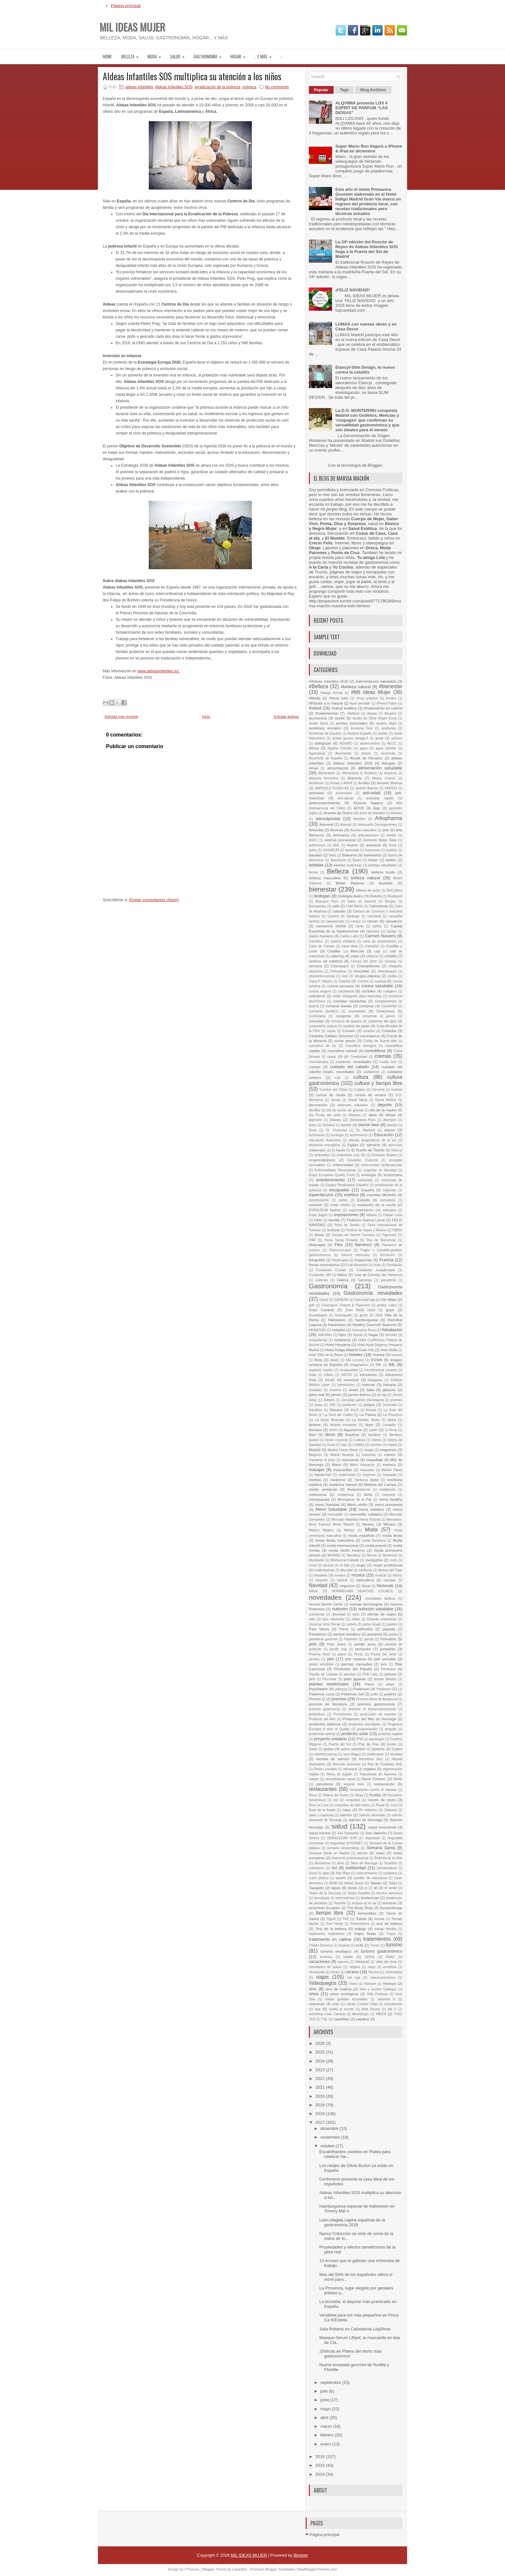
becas (313, 872)
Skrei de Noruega (363, 1863)
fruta (377, 1265)
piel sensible (385, 1659)
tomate (379, 1919)
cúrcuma (378, 1089)
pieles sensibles (321, 1664)
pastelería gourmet (323, 1639)
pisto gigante (355, 1679)
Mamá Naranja (342, 1455)
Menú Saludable (331, 1509)
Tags (344, 90)
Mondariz (354, 1555)
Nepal (366, 1586)
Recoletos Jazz (371, 1759)
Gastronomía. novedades (373, 1293)
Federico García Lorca (366, 1220)
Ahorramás (343, 753)
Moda (371, 1529)
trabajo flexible (385, 1929)
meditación (387, 1489)
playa (390, 1684)
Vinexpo (389, 1983)
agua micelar (386, 748)
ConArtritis (389, 1006)
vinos (314, 1993)
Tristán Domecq (320, 1945)
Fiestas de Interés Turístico (353, 1235)
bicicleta (386, 883)
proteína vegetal (390, 1734)
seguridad (372, 1838)
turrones (326, 1957)
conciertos (357, 1011)
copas (331, 1031)
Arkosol (345, 824)
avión (313, 850)
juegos (369, 1404)
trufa (359, 1945)
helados (338, 1330)
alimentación (337, 768)
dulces (389, 1130)
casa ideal (349, 946)
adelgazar (323, 743)
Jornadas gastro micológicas (362, 1400)
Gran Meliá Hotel (360, 1310)
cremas (383, 1056)
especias (389, 1190)
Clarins (344, 981)
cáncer (372, 921)
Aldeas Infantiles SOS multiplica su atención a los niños (192, 76)
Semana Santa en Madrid (329, 1853)
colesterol (317, 996)
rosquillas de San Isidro (352, 1805)
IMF (378, 1365)
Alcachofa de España (325, 758)
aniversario (344, 793)
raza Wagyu (352, 1754)
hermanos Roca (364, 1330)
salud (179, 54)
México (389, 1524)
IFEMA (376, 1360)
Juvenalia (390, 1405)
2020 (320, 2096)
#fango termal (331, 693)
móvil (313, 1565)
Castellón (372, 946)
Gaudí (323, 1300)
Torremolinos (359, 1924)
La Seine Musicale (329, 1420)
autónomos (317, 845)
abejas (372, 713)
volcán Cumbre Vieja (361, 2004)
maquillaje (374, 1460)
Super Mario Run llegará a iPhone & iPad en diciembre (368, 148)
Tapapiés (316, 1888)
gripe (390, 1310)
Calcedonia (378, 906)
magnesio (388, 1450)
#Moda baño (338, 698)
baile (332, 855)
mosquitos (373, 1560)
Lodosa (359, 1440)
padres (392, 1624)
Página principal (126, 5)
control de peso (356, 1026)
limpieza (352, 1434)
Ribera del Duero (336, 1795)
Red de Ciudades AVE (384, 1764)
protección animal (322, 1734)
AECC (391, 743)
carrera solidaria (342, 941)
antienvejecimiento (324, 803)
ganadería (388, 1280)
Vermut (373, 1972)
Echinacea (317, 1135)
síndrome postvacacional (349, 1858)
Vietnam (370, 1984)
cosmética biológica (360, 1046)
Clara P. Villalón (320, 981)
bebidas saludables (382, 865)
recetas (396, 1754)
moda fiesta (392, 1535)
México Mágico (321, 1530)
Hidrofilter (325, 1335)
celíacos (372, 956)
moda (156, 54)
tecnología (321, 1898)
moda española (361, 1535)
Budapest (395, 896)
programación (367, 1729)
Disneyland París (362, 1120)
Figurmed (389, 1235)
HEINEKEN (317, 1330)
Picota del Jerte (383, 1654)
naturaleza (365, 1580)
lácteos (315, 1424)
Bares (357, 860)
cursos (396, 1089)
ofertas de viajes (381, 1614)
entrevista (365, 1180)
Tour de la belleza (331, 1929)
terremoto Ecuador (324, 1908)
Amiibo (364, 783)
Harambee (337, 1324)
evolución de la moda (376, 1205)
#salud (315, 708)
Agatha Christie (340, 748)
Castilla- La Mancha (345, 951)
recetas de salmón (332, 1759)
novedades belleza (380, 1598)
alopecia (390, 773)
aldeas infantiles (139, 87)
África (314, 748)
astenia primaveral (340, 840)
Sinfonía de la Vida (388, 1858)
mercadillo (335, 1514)
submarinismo (367, 1873)
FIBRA (397, 1230)
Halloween (337, 1320)
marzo (326, 2426)
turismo (394, 1944)
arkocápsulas (328, 818)
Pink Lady (370, 1674)
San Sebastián (348, 1833)
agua (363, 748)
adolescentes (369, 743)
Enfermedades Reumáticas (335, 1170)
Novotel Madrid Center (326, 1604)
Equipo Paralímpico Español (347, 1185)
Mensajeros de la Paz (355, 1499)
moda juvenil (375, 1545)
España (367, 1190)
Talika (393, 1883)
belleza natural (365, 877)
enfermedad (343, 1165)
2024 (320, 2061)
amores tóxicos (389, 783)
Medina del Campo (380, 1484)
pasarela (374, 1634)
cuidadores (371, 1072)
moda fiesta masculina (334, 1540)
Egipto (353, 1145)
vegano (354, 1967)
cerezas (390, 961)
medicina (337, 1480)
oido (312, 1619)
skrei (340, 1863)
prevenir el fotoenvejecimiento (372, 1709)
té (375, 1888)
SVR (333, 1883)
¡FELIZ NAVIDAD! (352, 290)
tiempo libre (329, 1913)
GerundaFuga (365, 1300)
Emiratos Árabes (384, 1155)
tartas (352, 1888)
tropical (344, 1945)
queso (329, 1749)
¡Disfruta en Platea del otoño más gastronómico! (350, 2353)
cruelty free (387, 1062)
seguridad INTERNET (346, 1843)
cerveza (315, 966)
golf (311, 1305)
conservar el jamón (378, 1016)
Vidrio (353, 1984)
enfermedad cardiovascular (381, 1165)
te (366, 1888)
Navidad (318, 1585)
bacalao (315, 855)
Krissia (371, 1410)
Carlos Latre (349, 936)
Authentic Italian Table (380, 840)
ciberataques (387, 971)
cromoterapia (319, 1062)
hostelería (342, 1340)
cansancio (393, 921)
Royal (380, 1805)
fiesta (319, 1235)
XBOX (381, 2014)
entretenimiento (330, 1179)
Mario (336, 1464)
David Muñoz (386, 1100)
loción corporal (336, 1440)
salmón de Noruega (365, 1820)
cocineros (346, 991)
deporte (384, 1104)
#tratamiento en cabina (383, 708)
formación (387, 1255)
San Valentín (375, 1833)
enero (326, 2444)
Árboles (396, 813)
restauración (384, 1784)
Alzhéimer (316, 783)
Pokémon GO (386, 1689)
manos (389, 1454)
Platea (369, 1684)
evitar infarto (340, 1205)
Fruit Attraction (357, 1265)
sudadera (390, 1873)
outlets (352, 1624)
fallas (318, 1220)
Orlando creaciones (382, 1619)
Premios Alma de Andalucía (376, 1699)
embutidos (322, 1155)
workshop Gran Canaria (327, 2014)
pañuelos (365, 1629)
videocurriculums (382, 1977)
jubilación (350, 1405)
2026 (320, 2043)
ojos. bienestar (333, 1619)
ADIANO (345, 743)
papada (389, 1629)
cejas (354, 956)
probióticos (317, 1714)
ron (335, 1800)
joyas (318, 1405)
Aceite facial (318, 723)
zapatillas (341, 2019)
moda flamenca (374, 1540)
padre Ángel (372, 1624)
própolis (390, 1729)
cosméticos (375, 1050)
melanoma (318, 1494)
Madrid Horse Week (342, 1450)
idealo (334, 1360)
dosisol (392, 1125)
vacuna (343, 1962)
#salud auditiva (344, 708)
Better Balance (350, 883)
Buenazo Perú (327, 901)
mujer (361, 1565)
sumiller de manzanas (370, 1878)
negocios (347, 1586)
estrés (343, 1200)
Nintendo (385, 1585)
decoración (318, 1105)
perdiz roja (338, 1649)
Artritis (391, 835)
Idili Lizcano (355, 1360)
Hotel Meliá (388, 1350)
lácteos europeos (343, 1425)
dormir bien (368, 1124)
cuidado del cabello (349, 1066)
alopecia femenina (323, 778)
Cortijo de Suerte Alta (379, 1041)
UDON (370, 1957)
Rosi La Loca (319, 1805)
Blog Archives (373, 90)
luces (331, 1445)
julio (324, 2391)
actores (396, 738)
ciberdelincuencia (322, 976)
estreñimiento (319, 1200)
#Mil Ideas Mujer (371, 692)
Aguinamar (317, 753)
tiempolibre (367, 1913)
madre (392, 1445)
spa (326, 1873)
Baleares (349, 855)
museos (320, 1575)
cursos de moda (330, 1095)
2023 (320, 2069)
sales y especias (321, 1815)
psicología (376, 1739)
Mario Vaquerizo (362, 1465)
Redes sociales (325, 1769)
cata (377, 951)
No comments (277, 87)
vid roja (353, 1977)
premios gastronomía (376, 1704)
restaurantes (323, 1789)
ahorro (366, 753)
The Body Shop (360, 1908)
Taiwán (376, 1883)
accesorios (318, 718)
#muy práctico (367, 698)
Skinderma (322, 1863)
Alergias (388, 763)
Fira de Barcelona (381, 1240)
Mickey (349, 1530)
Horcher (391, 1335)
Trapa (390, 1934)
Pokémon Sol (352, 1694)
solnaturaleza (387, 1868)
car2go (391, 931)
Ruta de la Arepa (322, 1810)
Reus (313, 1795)
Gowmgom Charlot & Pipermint (346, 1305)
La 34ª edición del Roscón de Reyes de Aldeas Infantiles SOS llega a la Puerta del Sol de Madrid (366, 249)
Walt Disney (371, 2009)
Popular (321, 90)
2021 (320, 2087)
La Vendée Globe (366, 1420)
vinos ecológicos (344, 1994)
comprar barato (339, 1006)
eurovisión (387, 1200)
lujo (344, 1445)
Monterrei (390, 1555)
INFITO (346, 1375)
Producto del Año (322, 1719)
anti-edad (371, 792)
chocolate (361, 971)
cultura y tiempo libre (378, 1083)
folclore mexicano (355, 1255)
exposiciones (346, 1214)
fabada (372, 1215)
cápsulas (372, 931)
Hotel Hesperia (337, 1344)
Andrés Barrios (367, 788)
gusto (364, 1315)
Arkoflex (359, 819)
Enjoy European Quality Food (331, 1175)
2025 (320, 2052)
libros (330, 1434)
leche (333, 1430)
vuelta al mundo (341, 2009)
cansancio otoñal (331, 926)
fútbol (342, 1275)
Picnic (358, 1654)
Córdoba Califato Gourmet (331, 1036)
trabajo (361, 1929)
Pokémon (361, 1689)
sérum (362, 1853)
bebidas (316, 865)
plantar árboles (385, 1679)
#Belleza (318, 686)
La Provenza (392, 1415)
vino (313, 1988)
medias (315, 1480)
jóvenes (396, 1400)
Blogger (375, 465)
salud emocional (382, 1827)
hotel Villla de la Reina (326, 1355)
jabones (389, 1390)
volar (335, 2004)
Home (107, 56)
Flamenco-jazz (340, 1250)
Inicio (206, 716)
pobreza (249, 87)
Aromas (336, 830)
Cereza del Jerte (364, 961)
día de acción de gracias (345, 1110)
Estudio (363, 1200)
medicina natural (343, 1484)
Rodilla (375, 1795)
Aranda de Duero (338, 813)
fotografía (317, 1260)
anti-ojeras (345, 798)
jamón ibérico (359, 1394)
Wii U (392, 2009)
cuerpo (314, 1067)
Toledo (361, 1919)
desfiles (314, 1110)
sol (334, 1867)
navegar (390, 1580)
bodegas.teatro (350, 896)
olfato (356, 1619)
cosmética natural (342, 1051)
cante (360, 926)
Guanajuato (343, 1315)
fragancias (363, 1260)
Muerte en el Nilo (336, 1565)
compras (366, 1006)
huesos (396, 1355)
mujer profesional (387, 1565)
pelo (313, 1644)
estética (351, 1194)
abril (324, 2417)
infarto (328, 1375)
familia (334, 1220)
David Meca (357, 1100)
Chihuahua (338, 971)
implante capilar (321, 1370)
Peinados (388, 1639)
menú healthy (390, 1499)
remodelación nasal (340, 1779)
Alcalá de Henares (366, 758)
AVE (336, 845)
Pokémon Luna (321, 1694)
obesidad (338, 1614)
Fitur (338, 1244)
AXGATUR (331, 850)
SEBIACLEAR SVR (342, 1838)
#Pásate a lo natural (326, 703)
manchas (369, 1455)
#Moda (314, 698)
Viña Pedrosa (377, 1994)
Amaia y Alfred (341, 783)
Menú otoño (357, 1504)
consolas (316, 1021)
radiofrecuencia (325, 1754)
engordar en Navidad (380, 1170)
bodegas (322, 895)
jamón (336, 1394)
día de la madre (383, 1110)
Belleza (132, 54)
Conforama (317, 1016)
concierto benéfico (323, 1011)
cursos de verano (370, 1095)
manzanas (350, 1460)
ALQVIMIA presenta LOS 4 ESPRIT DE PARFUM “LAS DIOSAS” (361, 108)
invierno (335, 1390)
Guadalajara (318, 1315)
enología (368, 1175)
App (376, 808)
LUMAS (358, 1445)
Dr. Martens (365, 1130)
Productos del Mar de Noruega (369, 1719)
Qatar (313, 1749)
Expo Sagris (318, 1215)
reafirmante (375, 1754)
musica (340, 1575)
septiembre (331, 2382)
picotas (314, 1659)
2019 (320, 2105)
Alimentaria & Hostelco (359, 773)
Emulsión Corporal (363, 1160)
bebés (391, 860)
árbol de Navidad (372, 813)
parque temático (346, 1634)
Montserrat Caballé (344, 1560)
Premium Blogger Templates (272, 2569)
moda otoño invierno (347, 1550)
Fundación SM (320, 1275)
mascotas (367, 1470)
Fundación (394, 1265)
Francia (386, 1259)
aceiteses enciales (325, 728)
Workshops (360, 2014)
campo (355, 921)
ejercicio (373, 1145)
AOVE (359, 808)
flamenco (363, 1244)
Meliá (368, 1495)
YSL (324, 2019)
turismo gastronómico (381, 1951)
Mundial (346, 1570)
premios (338, 1698)
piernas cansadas (356, 1664)
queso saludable (353, 1749)
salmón (346, 1815)
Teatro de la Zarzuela (325, 1893)
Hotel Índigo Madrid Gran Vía (349, 1350)
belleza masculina (325, 878)
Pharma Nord (319, 1654)
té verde (391, 1888)
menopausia (319, 1499)
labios (391, 1420)
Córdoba (389, 1031)
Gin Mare (388, 1299)
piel (330, 1658)
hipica (357, 1335)
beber (373, 860)
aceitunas (388, 728)
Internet (368, 1384)
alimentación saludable (380, 768)
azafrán (391, 850)
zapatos (362, 2019)
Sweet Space (354, 1883)
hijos (342, 1334)
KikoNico (315, 1410)
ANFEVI (391, 788)
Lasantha (239, 2569)
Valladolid (362, 1962)
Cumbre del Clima (333, 1089)
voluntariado (393, 2004)
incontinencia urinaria (381, 1370)
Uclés (348, 1957)
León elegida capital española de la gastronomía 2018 (352, 2222)
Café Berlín (354, 906)
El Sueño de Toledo (368, 1150)
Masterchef (323, 1475)
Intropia (389, 1384)
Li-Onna (391, 1430)
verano (352, 1971)
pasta (393, 1634)
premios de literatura (328, 1704)
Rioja (359, 1795)
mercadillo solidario (365, 1514)
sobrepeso (317, 1868)
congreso (343, 1016)
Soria (313, 1873)
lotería (376, 1440)
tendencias (370, 1898)
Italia (370, 1390)
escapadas (339, 1189)
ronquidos (353, 1800)
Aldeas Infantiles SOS (174, 87)
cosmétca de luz (322, 1046)
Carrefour (316, 941)
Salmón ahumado (372, 1815)
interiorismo (346, 1385)
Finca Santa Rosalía (340, 1240)
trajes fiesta (365, 1933)
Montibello (316, 1560)
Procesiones (342, 1714)
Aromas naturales (363, 830)
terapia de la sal (364, 1903)
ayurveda (352, 850)
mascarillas (342, 1470)
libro (312, 1434)
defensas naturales (353, 1105)
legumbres (353, 1430)
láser (369, 1424)
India (312, 1375)
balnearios (372, 855)
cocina (380, 981)
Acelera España (359, 733)
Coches (362, 981)
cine (345, 976)
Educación (384, 1134)
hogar (240, 54)
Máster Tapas (392, 1470)
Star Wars (343, 1873)
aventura (373, 845)
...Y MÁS (265, 54)
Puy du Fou (368, 1744)
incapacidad (348, 1370)
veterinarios (393, 1972)
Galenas (321, 1280)
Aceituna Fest (362, 728)
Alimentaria (326, 773)
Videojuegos (323, 1983)
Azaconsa (372, 850)
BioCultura (395, 890)
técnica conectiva (389, 1893)
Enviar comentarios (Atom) (154, 899)
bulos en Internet (362, 901)
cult (337, 1077)
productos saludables (364, 1724)
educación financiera (325, 1140)
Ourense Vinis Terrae (324, 1624)
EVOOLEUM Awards (325, 1210)
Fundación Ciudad (331, 1270)
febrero (327, 2435)
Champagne (340, 966)
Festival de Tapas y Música (366, 1230)
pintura (390, 1674)
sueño (341, 1878)
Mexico (368, 1524)
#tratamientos (326, 713)
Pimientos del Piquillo (353, 1669)
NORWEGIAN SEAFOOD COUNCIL (363, 1591)
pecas (368, 1639)
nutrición (340, 1608)
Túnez (375, 1945)
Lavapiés (389, 1425)
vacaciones (319, 1961)
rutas (346, 1810)
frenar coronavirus (324, 1265)
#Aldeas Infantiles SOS (328, 681)
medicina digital (367, 1480)
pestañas (387, 1649)
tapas (336, 1888)
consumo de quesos (346, 1021)
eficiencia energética (324, 1145)
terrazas (389, 1903)
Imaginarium (359, 1365)
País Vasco (319, 1629)
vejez (372, 1967)
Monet (371, 1555)
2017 (320, 2122)
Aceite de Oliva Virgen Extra (375, 718)
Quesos (378, 1749)
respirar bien (353, 1784)
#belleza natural (356, 686)
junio (325, 2399)
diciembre (330, 2128)
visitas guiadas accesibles (346, 1999)
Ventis (334, 1972)
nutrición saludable (375, 1608)
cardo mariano (321, 936)
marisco (389, 1464)
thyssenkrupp (391, 1908)
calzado (339, 911)
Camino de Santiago (344, 916)
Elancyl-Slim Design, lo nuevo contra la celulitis (365, 370)
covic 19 (334, 1056)
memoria (388, 1495)
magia (368, 1450)
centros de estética (325, 961)
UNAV (390, 1957)
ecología (337, 1135)
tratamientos (377, 1939)
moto (393, 1560)
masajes (316, 1469)
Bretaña (376, 896)
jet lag (381, 1395)
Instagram (375, 1380)
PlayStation (318, 1689)
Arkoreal (326, 824)
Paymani (350, 1639)
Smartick (390, 1863)
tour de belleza (389, 1923)
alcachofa (388, 753)
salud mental (319, 1833)
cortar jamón (345, 1041)
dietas (390, 1115)
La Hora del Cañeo (338, 1415)
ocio (355, 1614)
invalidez (315, 1390)
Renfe (397, 1779)
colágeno (390, 991)
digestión (315, 1120)
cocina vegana (320, 991)
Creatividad (358, 1057)
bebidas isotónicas (347, 865)
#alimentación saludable (376, 681)
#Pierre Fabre (386, 703)
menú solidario (371, 1509)
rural (393, 1805)
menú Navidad (327, 1504)
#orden (391, 698)
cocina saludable (377, 985)
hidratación (392, 1329)
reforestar (350, 1769)
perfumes (363, 1649)
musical (380, 1575)
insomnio (351, 1380)
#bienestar (390, 686)
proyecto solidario (330, 1738)
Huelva (378, 1354)
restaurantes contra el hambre (373, 1789)
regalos (370, 1769)
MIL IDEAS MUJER (132, 26)
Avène (352, 845)
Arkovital (316, 830)
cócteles (369, 991)
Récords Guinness (347, 1764)
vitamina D (386, 1999)
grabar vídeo (386, 1305)
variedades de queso (325, 1967)
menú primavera (388, 1504)
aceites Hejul (386, 723)
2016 (320, 2456)
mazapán (389, 1475)
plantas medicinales (329, 1684)
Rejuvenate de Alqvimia (378, 1774)
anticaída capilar (380, 798)
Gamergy (365, 1280)
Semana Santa (381, 1847)
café (335, 906)
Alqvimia (355, 778)
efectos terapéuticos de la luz (372, 1140)
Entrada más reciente (121, 716)
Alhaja (313, 768)
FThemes (192, 2569)
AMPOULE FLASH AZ (332, 788)
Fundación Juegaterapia (376, 1270)
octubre (328, 2145)
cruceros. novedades (353, 1061)
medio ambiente (323, 1489)
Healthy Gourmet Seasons (374, 1324)
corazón (369, 1031)
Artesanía (341, 835)
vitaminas (317, 2004)
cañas (377, 926)
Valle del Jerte (386, 1962)
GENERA (341, 1300)
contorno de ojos (382, 1021)
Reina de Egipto (339, 1774)
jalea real (316, 1394)
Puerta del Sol (340, 1744)
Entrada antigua (286, 716)
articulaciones (368, 835)
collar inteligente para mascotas (357, 996)
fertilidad (333, 1230)
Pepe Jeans (336, 1644)
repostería (324, 1784)
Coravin (348, 1031)
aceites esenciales (352, 723)
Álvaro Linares (383, 778)
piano (342, 1654)
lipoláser (374, 1435)
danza (335, 1100)
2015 (320, 2465)
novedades (325, 1597)
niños (313, 1591)
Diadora (354, 1115)
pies (384, 1664)
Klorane (335, 1410)
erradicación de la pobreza (217, 87)
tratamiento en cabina (330, 1939)
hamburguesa (366, 1320)
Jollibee (328, 1400)
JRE (332, 1405)
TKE (345, 1919)
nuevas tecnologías (366, 1604)
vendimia (389, 1967)
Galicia (342, 1280)
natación (321, 1580)
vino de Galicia (338, 1989)
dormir (346, 1125)
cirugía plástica (367, 976)
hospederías (318, 1340)
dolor (312, 1125)
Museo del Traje (390, 1570)
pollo (374, 1694)
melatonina (346, 1495)
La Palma (367, 1414)
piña (312, 1679)
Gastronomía (209, 54)
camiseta (374, 916)
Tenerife (340, 1903)
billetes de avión (368, 890)
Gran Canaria (321, 1310)
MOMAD (334, 1555)
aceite (340, 718)
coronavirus (369, 1036)
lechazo (315, 1430)
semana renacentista (343, 1848)
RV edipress (367, 1810)
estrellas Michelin (381, 1195)
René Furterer (374, 1779)
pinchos (350, 1674)
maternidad (346, 1475)
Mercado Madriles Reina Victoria (355, 1519)
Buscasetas (317, 906)
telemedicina (345, 1898)
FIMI (312, 1240)
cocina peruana (340, 986)
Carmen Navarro (380, 935)
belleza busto (383, 872)
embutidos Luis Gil (351, 1155)
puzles (391, 1744)
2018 (320, 2113)
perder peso (365, 1644)
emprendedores (322, 1160)
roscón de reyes (381, 1800)
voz (317, 2009)
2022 (320, 2078)
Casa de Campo (321, 946)
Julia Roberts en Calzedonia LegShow (354, 2329)
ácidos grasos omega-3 (350, 738)
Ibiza (318, 1360)
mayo (326, 2408)
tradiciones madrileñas (326, 1934)
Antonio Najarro (368, 803)
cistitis (392, 976)
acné (379, 738)
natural (342, 1580)
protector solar (354, 1733)
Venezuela (317, 1972)
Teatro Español (359, 1893)
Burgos (390, 901)
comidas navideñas (349, 1001)
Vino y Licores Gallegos (377, 1989)
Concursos (385, 1011)
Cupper (359, 1089)
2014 (320, 2474)
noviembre (330, 2137)
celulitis (390, 956)
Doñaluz (328, 1125)
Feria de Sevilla (346, 1225)
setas (380, 1853)
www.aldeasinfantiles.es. (159, 671)
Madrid (314, 1450)
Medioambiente (358, 1489)
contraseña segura (323, 1026)
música (358, 1575)
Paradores (317, 1634)
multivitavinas (325, 1570)
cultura (360, 1077)
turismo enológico (335, 1951)
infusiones (368, 1374)
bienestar (323, 889)
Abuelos (390, 713)
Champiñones (368, 966)
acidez (383, 733)
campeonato (335, 921)
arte (385, 830)
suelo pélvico (319, 1878)
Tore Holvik (334, 1924)
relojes (314, 1779)
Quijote (397, 1749)
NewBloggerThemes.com (317, 2569)
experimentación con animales (372, 1210)
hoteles (356, 1354)
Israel (353, 1390)
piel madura (355, 1659)
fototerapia (340, 1260)
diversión (389, 1120)
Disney (335, 1119)
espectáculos (321, 1194)
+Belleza (353, 713)
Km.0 (354, 1410)
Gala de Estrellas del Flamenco (378, 1275)
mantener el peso (322, 1460)
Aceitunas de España (325, 733)
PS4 (360, 1739)
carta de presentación (379, 941)
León (373, 1430)
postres (390, 1694)
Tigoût (331, 1919)
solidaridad (356, 1867)
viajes (322, 1977)
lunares (375, 1445)
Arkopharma (388, 818)
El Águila (338, 1150)
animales (316, 793)
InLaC (330, 1380)
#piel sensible (360, 703)
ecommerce (358, 1135)
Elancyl (397, 1150)
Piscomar (329, 1679)
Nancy (397, 1575)
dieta (372, 1115)
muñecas (365, 1570)
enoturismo (393, 1175)
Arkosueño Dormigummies (377, 824)
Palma (343, 1629)
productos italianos (325, 1724)
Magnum (315, 1455)
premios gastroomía (324, 1709)
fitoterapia (317, 1245)
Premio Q (317, 1699)
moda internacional (342, 1545)
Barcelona (338, 860)
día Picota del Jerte (325, 1115)
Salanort (390, 1810)
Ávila (392, 845)
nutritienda (317, 1614)
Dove (313, 1130)
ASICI (313, 840)
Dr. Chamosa (336, 1130)
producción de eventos (378, 1714)
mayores (369, 1475)
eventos (315, 1205)
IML (391, 1364)
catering (337, 956)
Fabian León (392, 1215)
